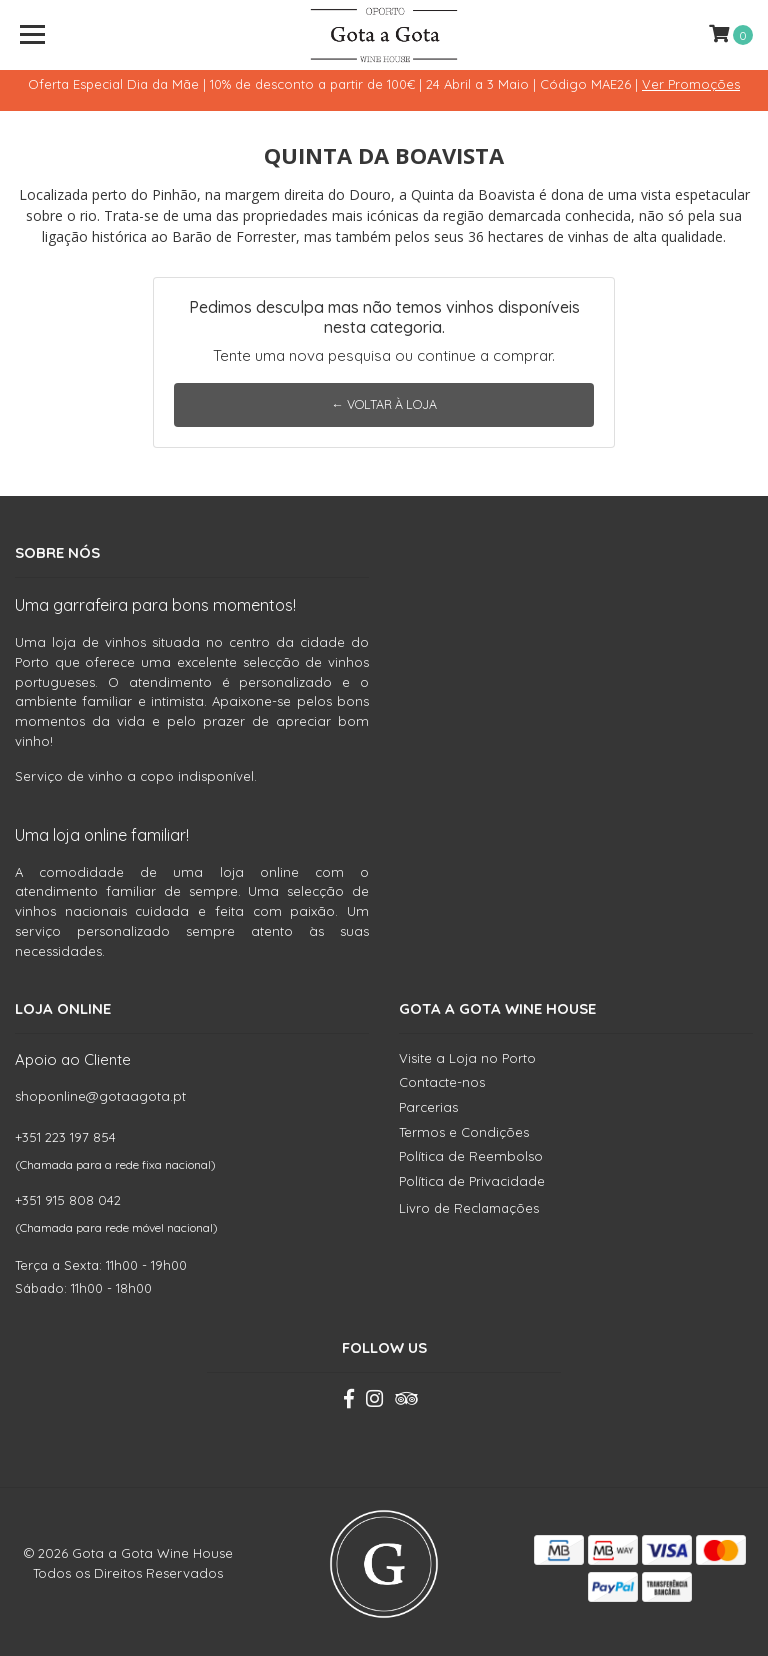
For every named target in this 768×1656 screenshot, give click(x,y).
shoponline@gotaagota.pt (100, 1096)
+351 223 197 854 (65, 1137)
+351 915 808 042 (68, 1200)
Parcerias (428, 1107)
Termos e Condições (464, 1132)
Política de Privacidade (472, 1181)
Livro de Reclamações (469, 1208)
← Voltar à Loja (383, 404)
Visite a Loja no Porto (467, 1058)
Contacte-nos (442, 1082)
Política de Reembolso (471, 1156)
